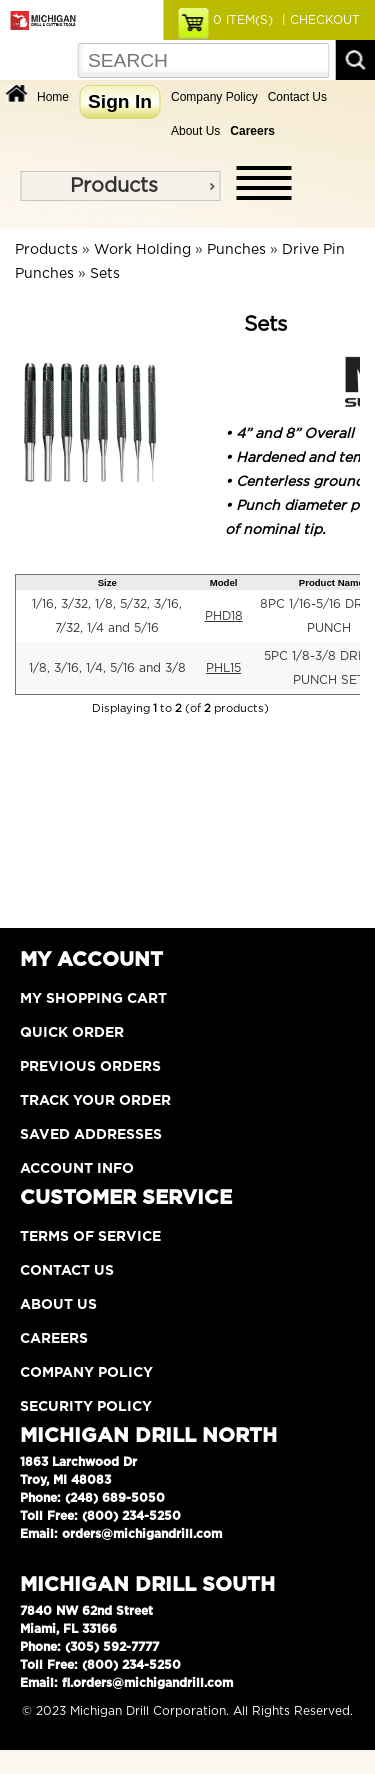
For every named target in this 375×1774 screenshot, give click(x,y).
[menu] (120, 186)
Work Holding (142, 250)
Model (224, 582)
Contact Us (297, 97)
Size (107, 582)
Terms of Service (90, 1237)
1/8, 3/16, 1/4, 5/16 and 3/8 (107, 668)
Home (53, 97)
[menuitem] (120, 186)
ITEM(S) (243, 20)
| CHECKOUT (319, 20)
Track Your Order (95, 1101)
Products (114, 186)
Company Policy (214, 97)
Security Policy (86, 1407)
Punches (236, 250)
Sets (105, 274)
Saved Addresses (91, 1135)
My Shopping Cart (93, 999)
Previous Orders (90, 1067)
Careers (54, 1339)
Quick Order (72, 1033)
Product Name (331, 582)
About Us (195, 131)
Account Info (77, 1169)
